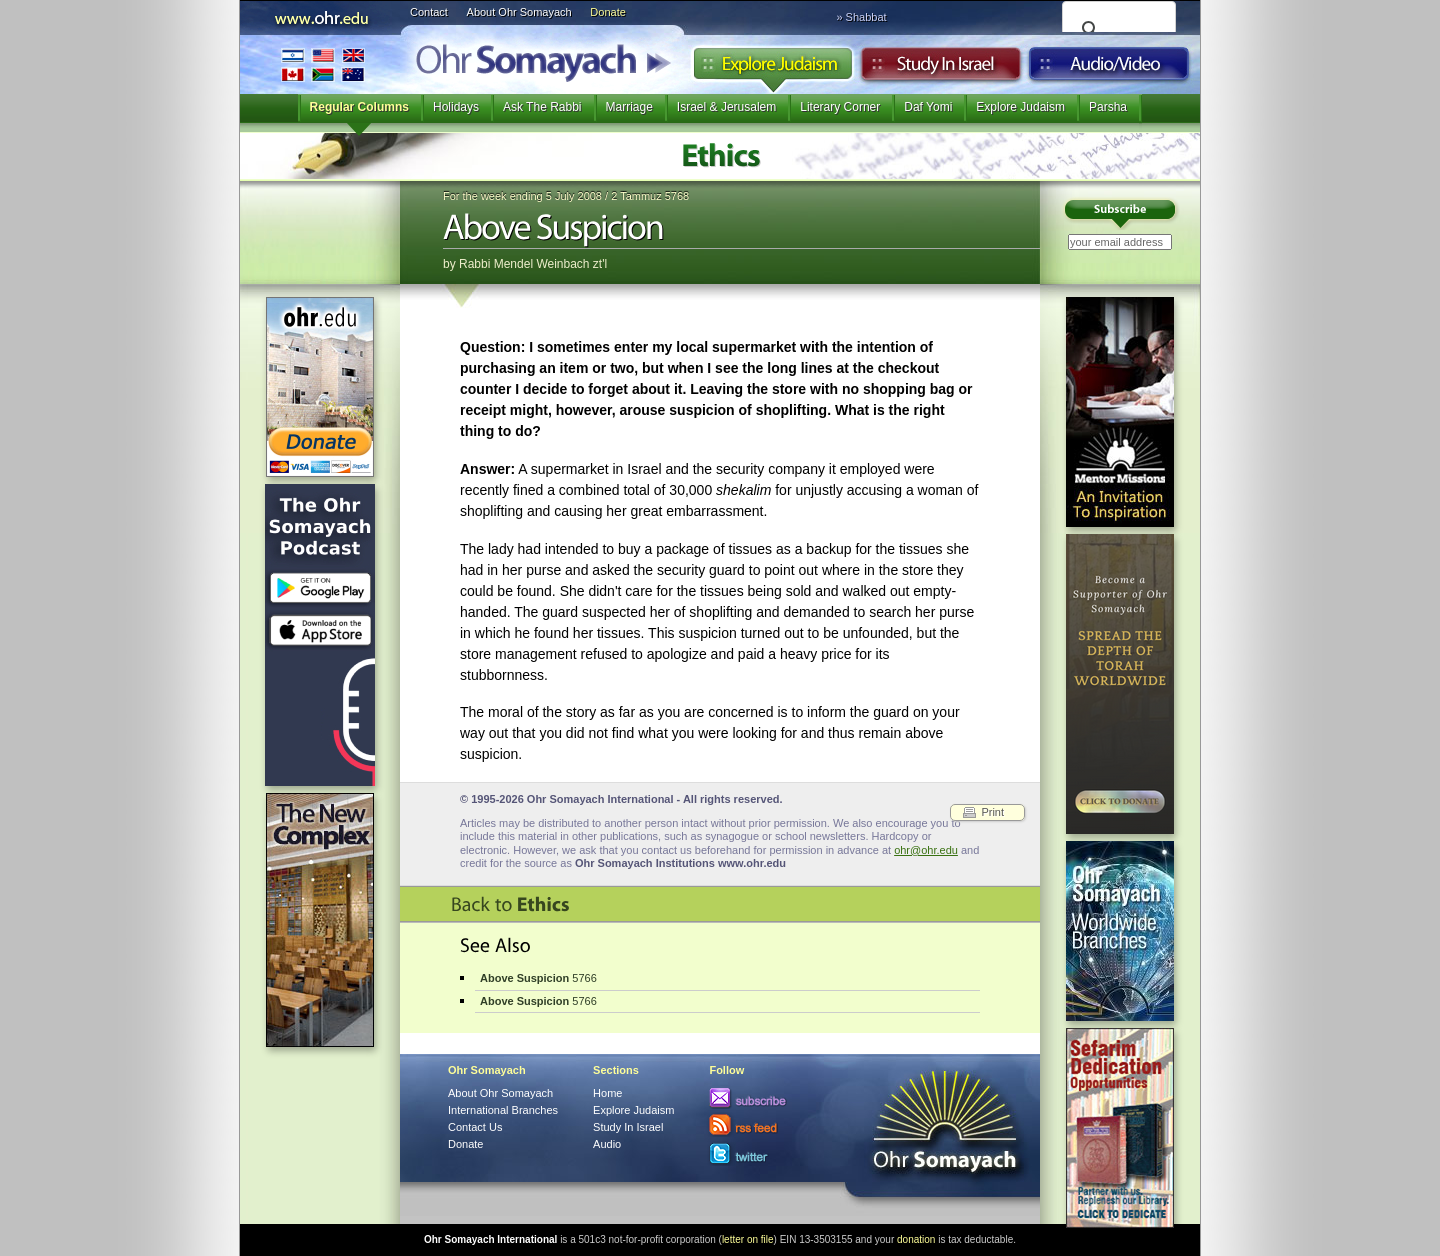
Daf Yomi (928, 107)
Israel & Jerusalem (726, 107)
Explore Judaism (772, 69)
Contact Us (475, 1127)
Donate (607, 12)
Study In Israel (628, 1127)
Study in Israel (941, 69)
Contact (429, 12)
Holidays (456, 107)
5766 (538, 978)
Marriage (629, 107)
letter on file (748, 1239)
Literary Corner (840, 107)
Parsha (1108, 107)
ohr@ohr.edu (926, 850)
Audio (1109, 69)
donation (916, 1239)
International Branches (323, 64)
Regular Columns (359, 107)
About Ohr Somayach (519, 12)
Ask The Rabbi (542, 107)
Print (992, 812)
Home (607, 1093)
